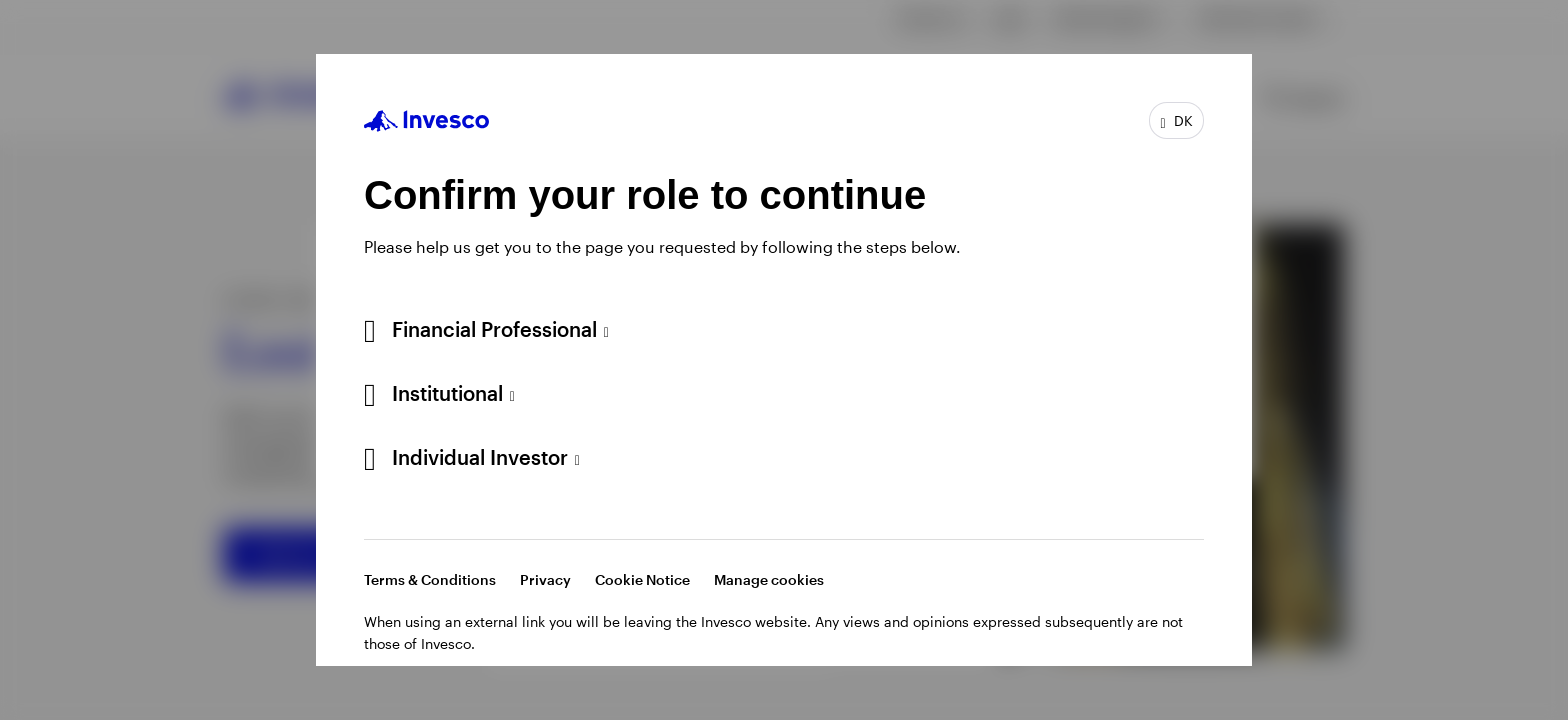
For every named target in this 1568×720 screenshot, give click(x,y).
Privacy (545, 579)
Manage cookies (769, 579)
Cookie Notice (642, 579)
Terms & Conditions (430, 579)
